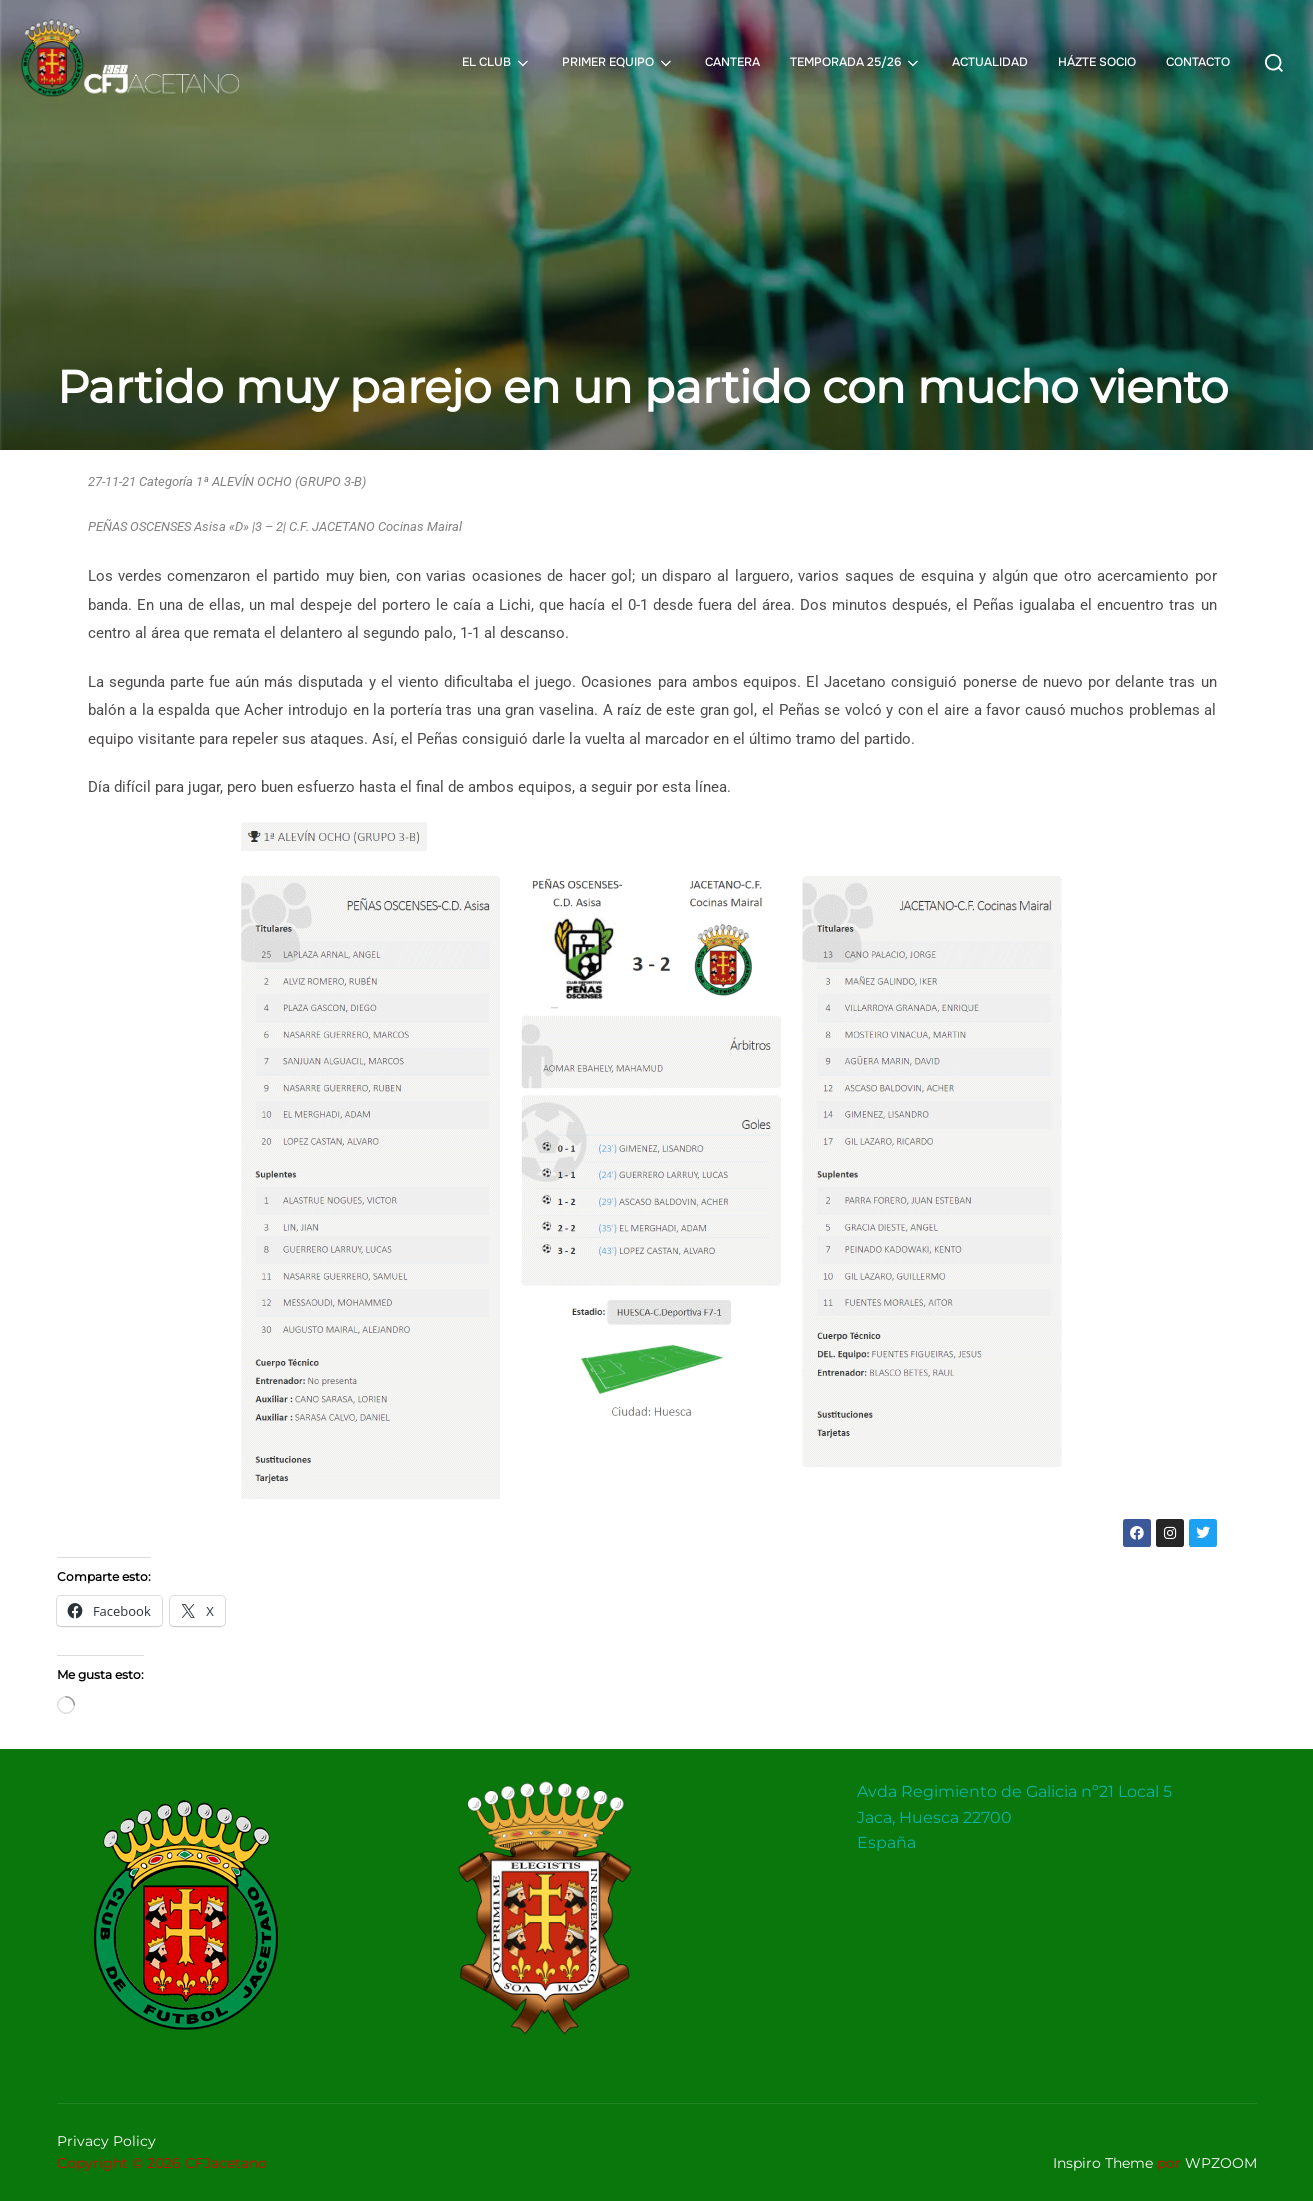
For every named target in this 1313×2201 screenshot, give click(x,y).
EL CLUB (497, 63)
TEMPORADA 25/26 (856, 63)
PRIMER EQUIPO (618, 63)
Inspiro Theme (1103, 2163)
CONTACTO (1198, 62)
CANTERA (732, 62)
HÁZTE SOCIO (1097, 62)
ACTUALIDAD (990, 62)
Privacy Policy (106, 2141)
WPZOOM (1221, 2163)
